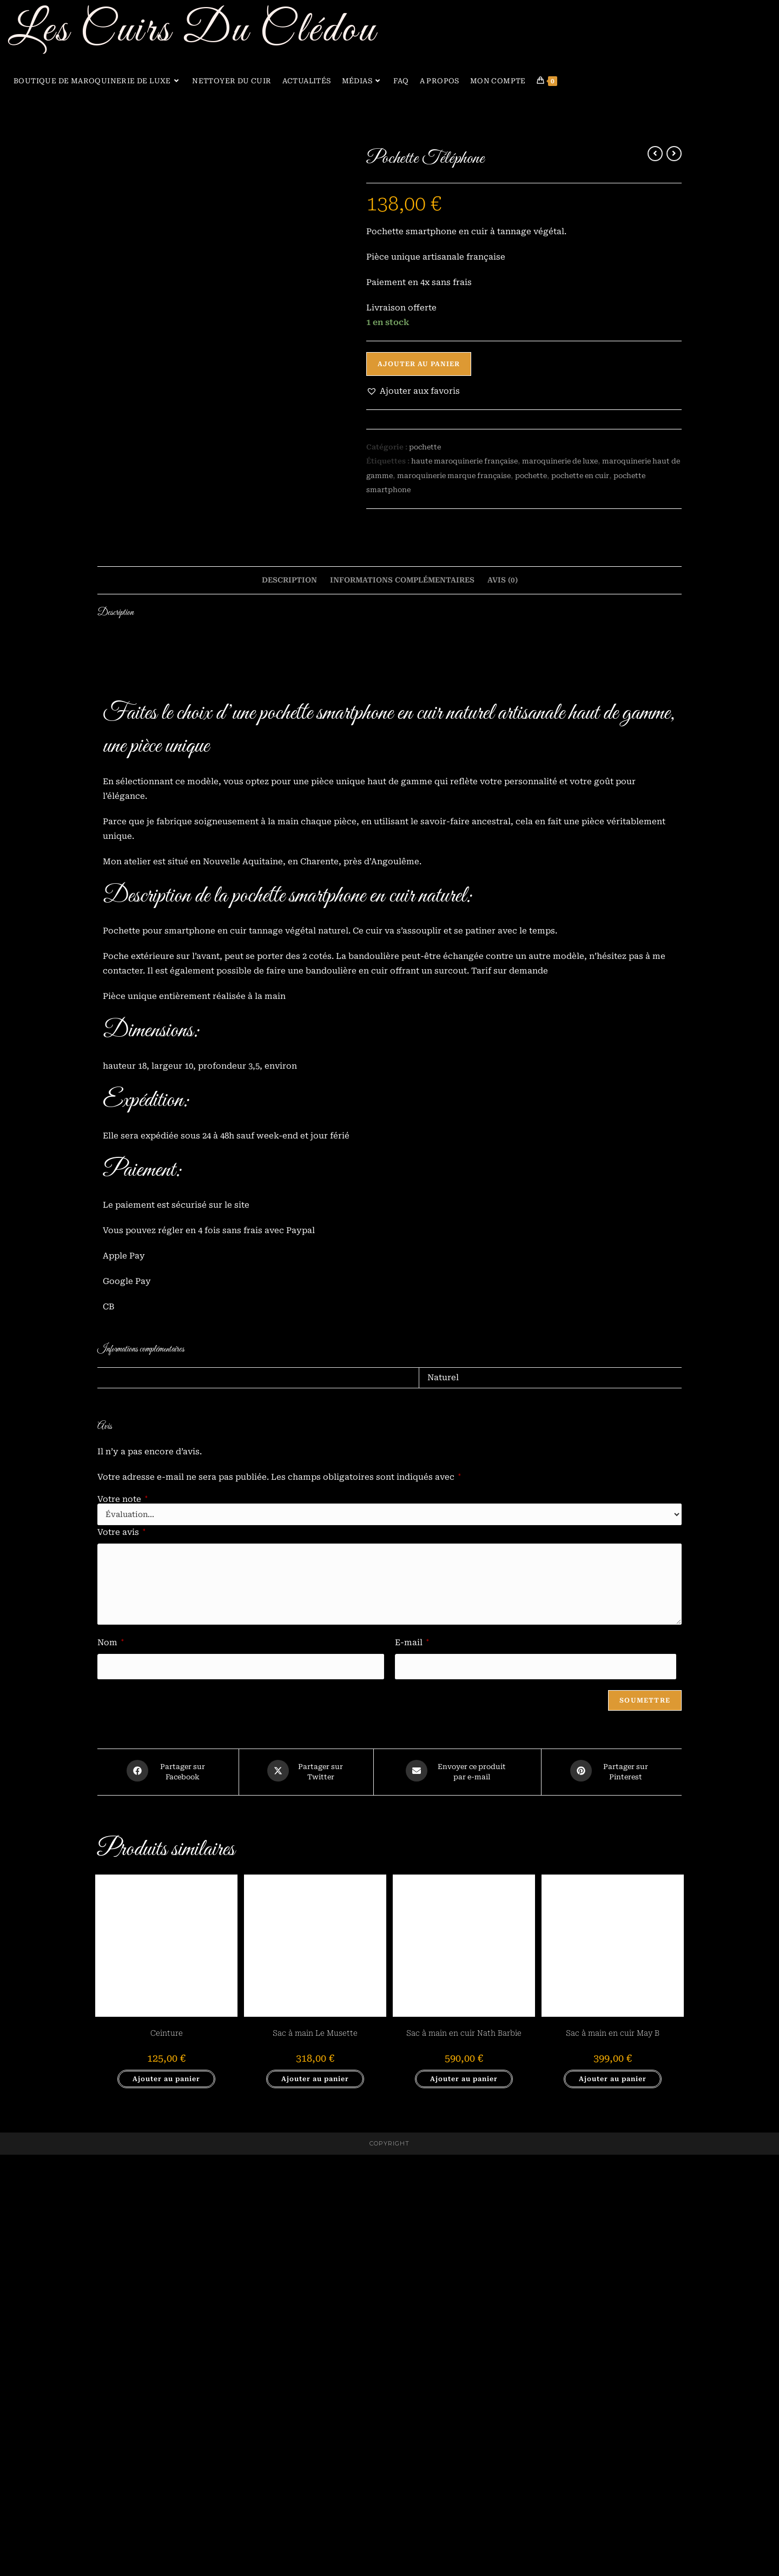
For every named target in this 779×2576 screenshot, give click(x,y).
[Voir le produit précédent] (655, 153)
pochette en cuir (580, 471)
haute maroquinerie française (464, 459)
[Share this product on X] (306, 2195)
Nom (110, 2063)
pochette (425, 446)
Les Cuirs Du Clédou (192, 30)
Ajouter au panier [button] (166, 2500)
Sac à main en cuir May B (612, 2454)
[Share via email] (457, 2195)
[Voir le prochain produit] (674, 153)
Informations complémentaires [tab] (402, 1001)
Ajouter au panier (419, 364)
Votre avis (121, 1953)
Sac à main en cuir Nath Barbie (463, 2454)
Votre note (122, 1920)
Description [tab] (289, 1001)
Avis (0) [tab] (502, 1001)
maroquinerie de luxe (560, 459)
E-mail (412, 2063)
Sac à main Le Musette (315, 2454)
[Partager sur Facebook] (168, 2195)
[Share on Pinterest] (611, 2195)
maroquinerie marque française (454, 471)
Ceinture (166, 2454)
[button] (413, 391)
